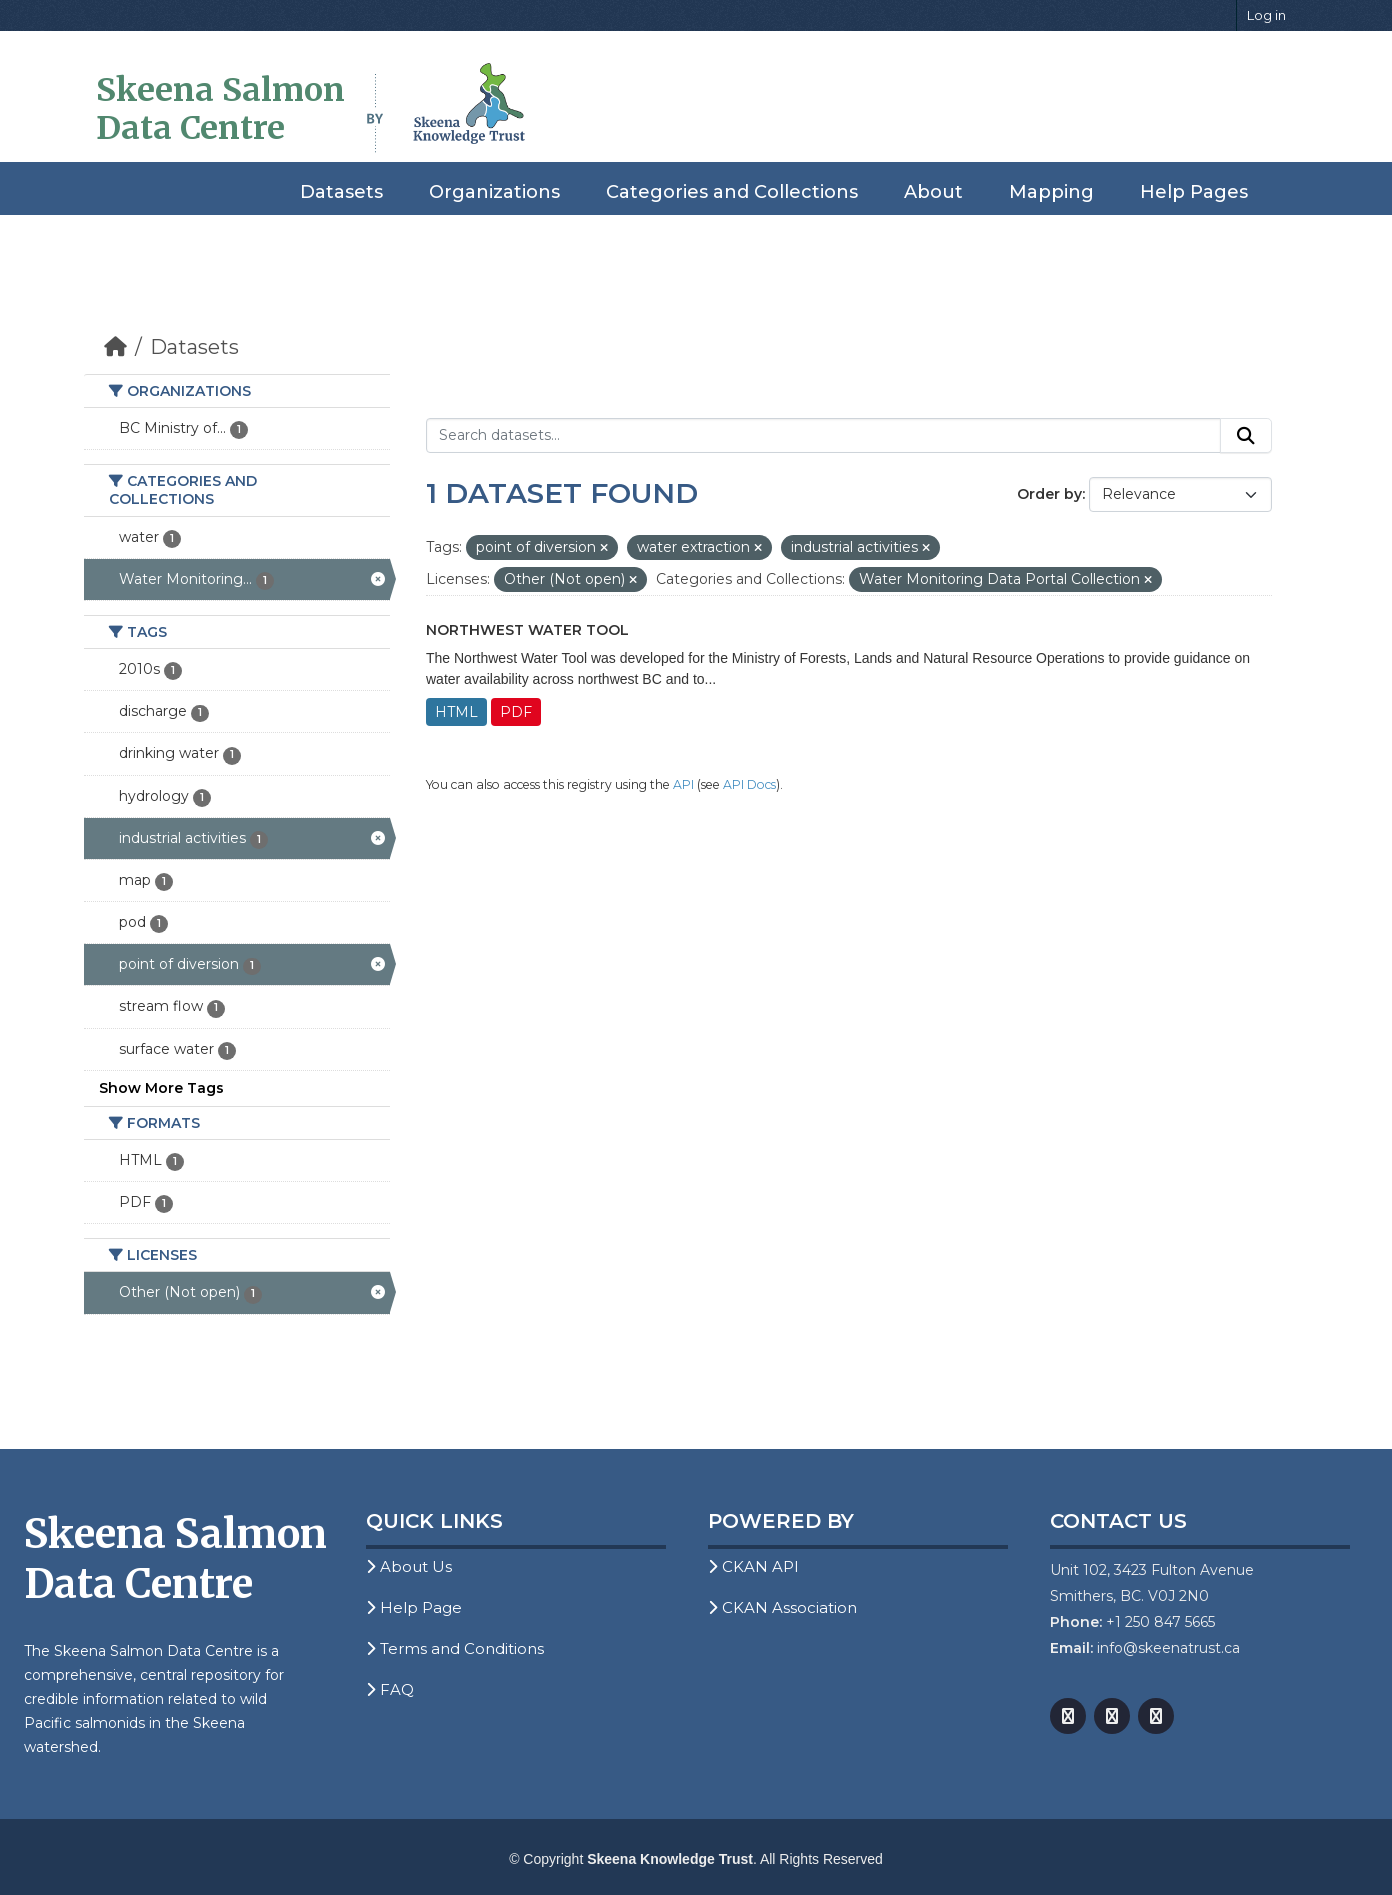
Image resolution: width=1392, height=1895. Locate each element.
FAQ (390, 1689)
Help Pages (1194, 192)
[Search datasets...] (823, 436)
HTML (456, 712)
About (933, 192)
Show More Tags (161, 1088)
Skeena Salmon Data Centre (220, 109)
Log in (1266, 15)
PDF (516, 712)
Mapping (1051, 192)
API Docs (749, 784)
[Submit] (1246, 436)
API (683, 784)
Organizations (494, 192)
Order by (1049, 494)
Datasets (341, 192)
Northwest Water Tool (527, 630)
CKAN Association (782, 1607)
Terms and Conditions (455, 1648)
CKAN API (753, 1566)
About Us (409, 1566)
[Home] (115, 347)
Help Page (414, 1607)
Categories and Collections (732, 192)
